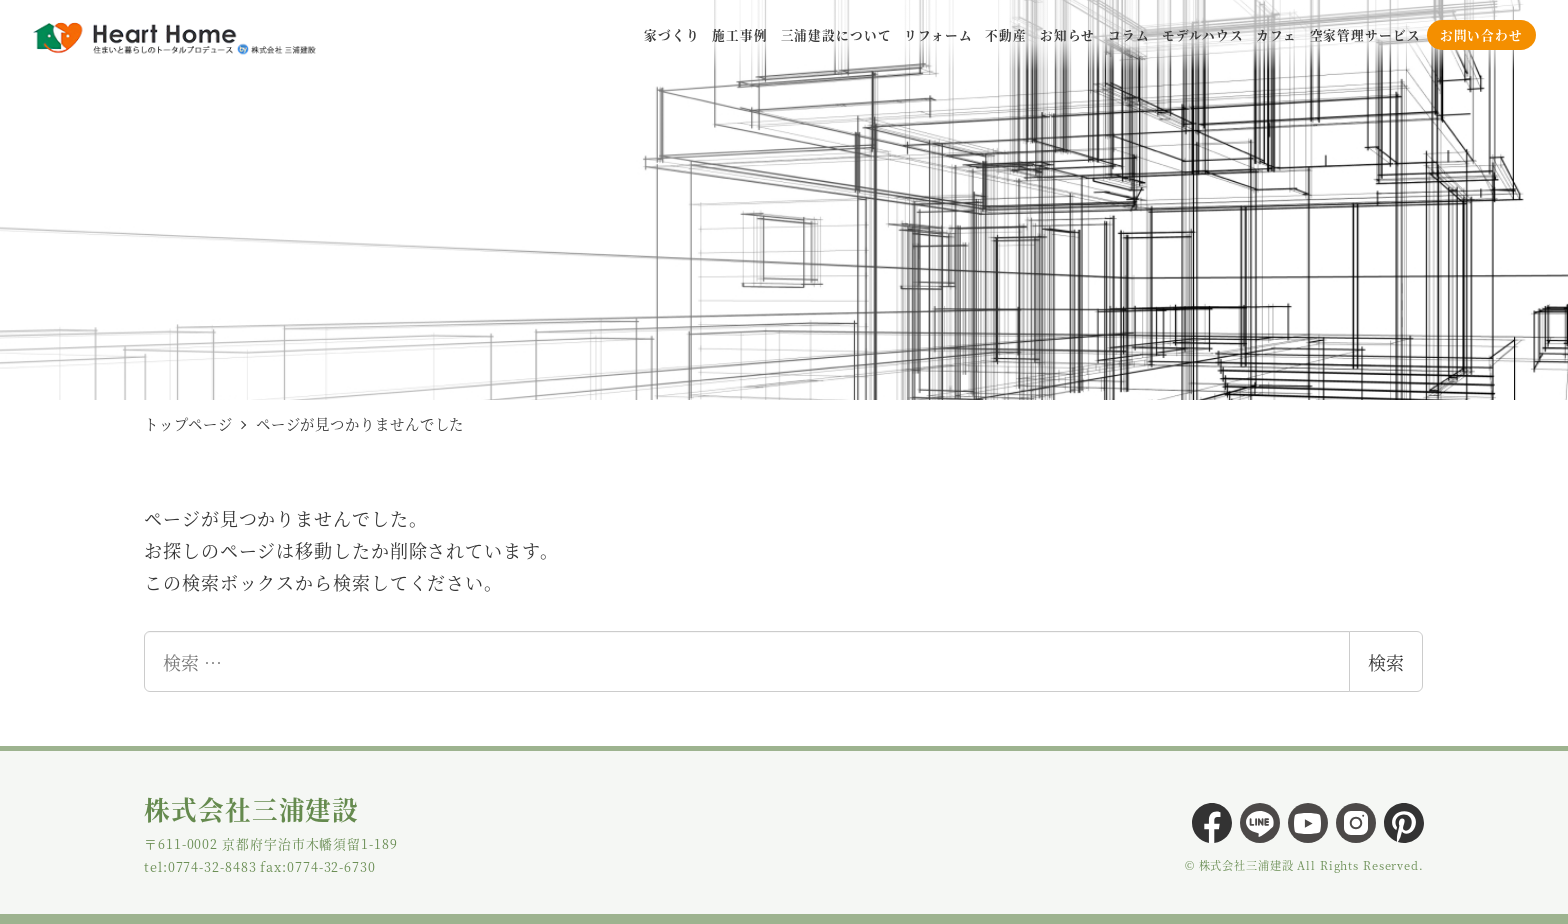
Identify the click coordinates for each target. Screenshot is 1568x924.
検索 (1386, 662)
